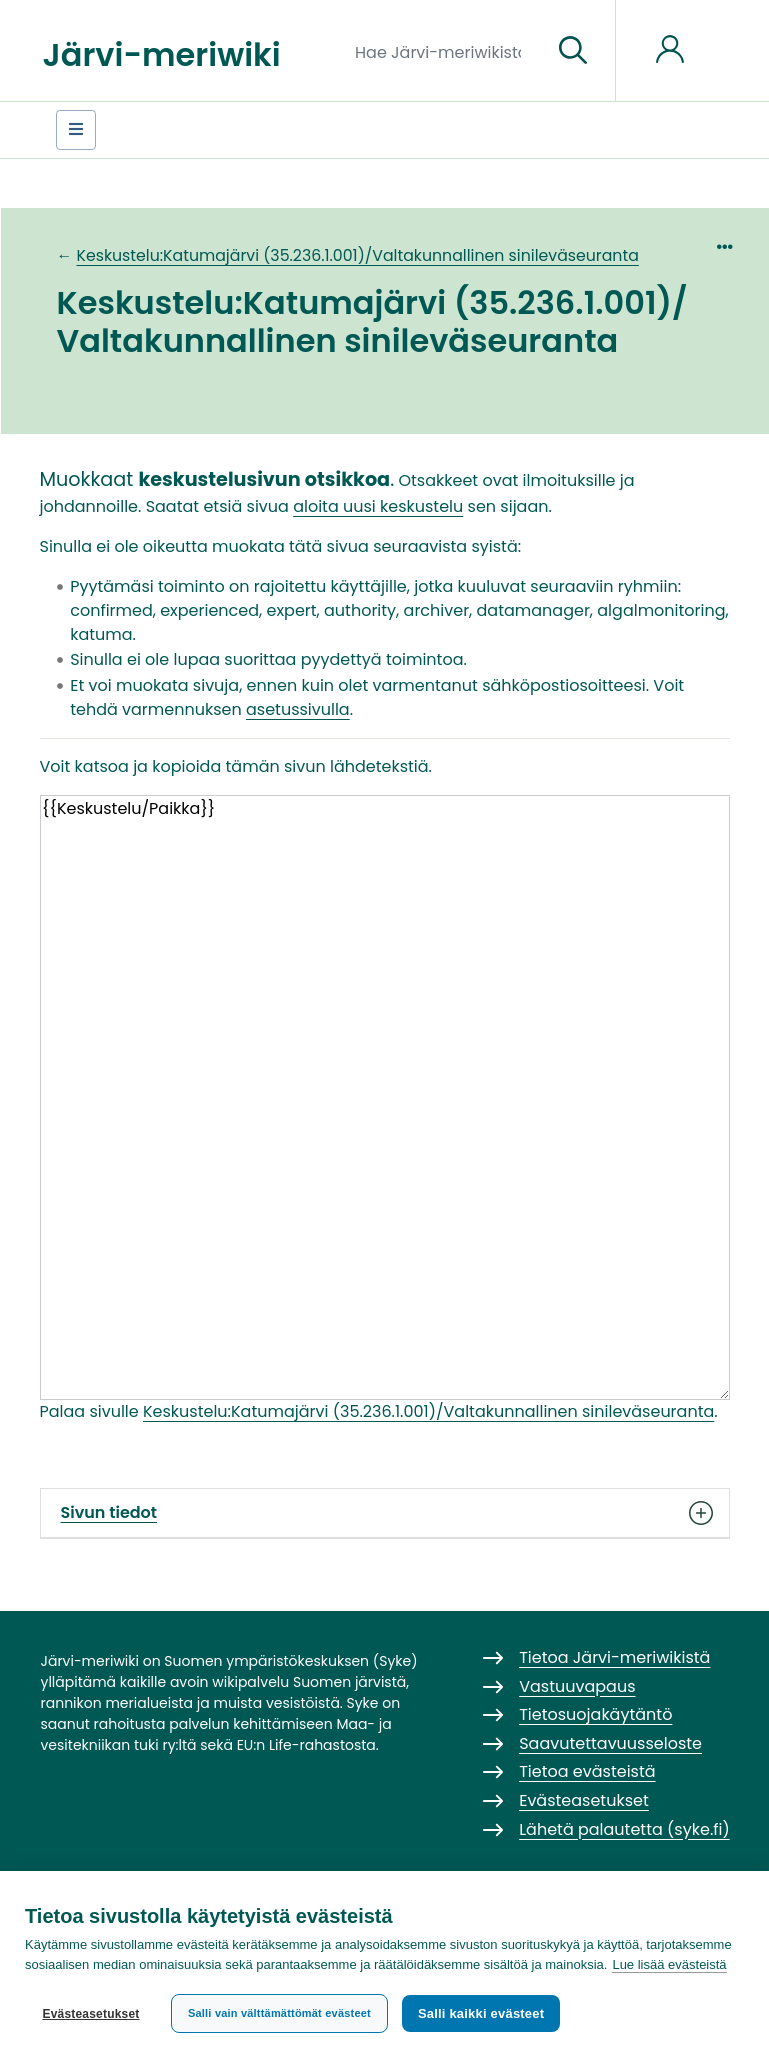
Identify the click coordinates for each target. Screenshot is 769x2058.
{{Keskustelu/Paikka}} (385, 1097)
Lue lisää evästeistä (669, 1964)
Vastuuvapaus (577, 1686)
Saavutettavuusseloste (610, 1743)
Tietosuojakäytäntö (595, 1714)
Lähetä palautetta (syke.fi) (624, 1829)
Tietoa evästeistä (587, 1771)
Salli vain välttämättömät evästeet (279, 2013)
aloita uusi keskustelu (378, 506)
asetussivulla (298, 709)
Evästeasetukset (90, 2014)
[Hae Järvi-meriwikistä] (445, 51)
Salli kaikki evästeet (481, 2013)
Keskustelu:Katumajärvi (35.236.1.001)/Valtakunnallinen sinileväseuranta (357, 255)
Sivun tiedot (385, 1513)
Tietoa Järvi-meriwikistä (614, 1657)
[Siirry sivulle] (573, 51)
